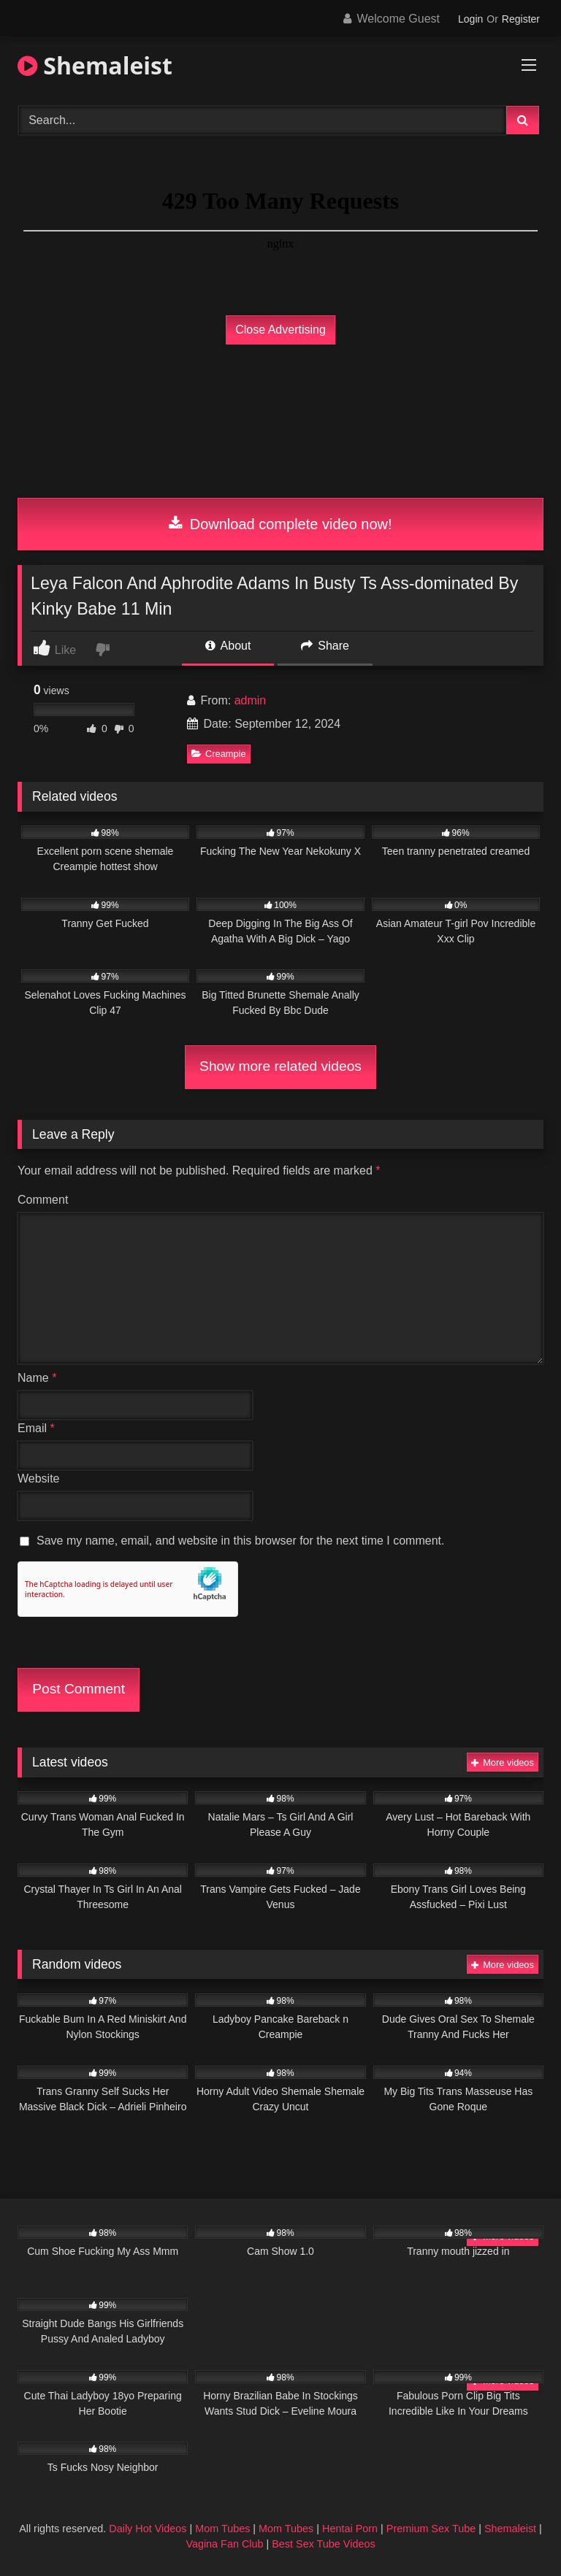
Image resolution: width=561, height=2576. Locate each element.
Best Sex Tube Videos (323, 2544)
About (228, 645)
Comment (43, 1199)
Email (36, 1428)
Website (39, 1478)
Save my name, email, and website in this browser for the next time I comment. (240, 1540)
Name (37, 1378)
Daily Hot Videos (147, 2528)
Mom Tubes (222, 2528)
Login (470, 19)
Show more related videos (280, 1066)
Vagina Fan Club (224, 2544)
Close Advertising (280, 329)
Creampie (218, 753)
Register (521, 19)
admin (250, 700)
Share (325, 645)
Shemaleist (95, 65)
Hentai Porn (350, 2528)
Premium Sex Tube (431, 2528)
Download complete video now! (280, 524)
